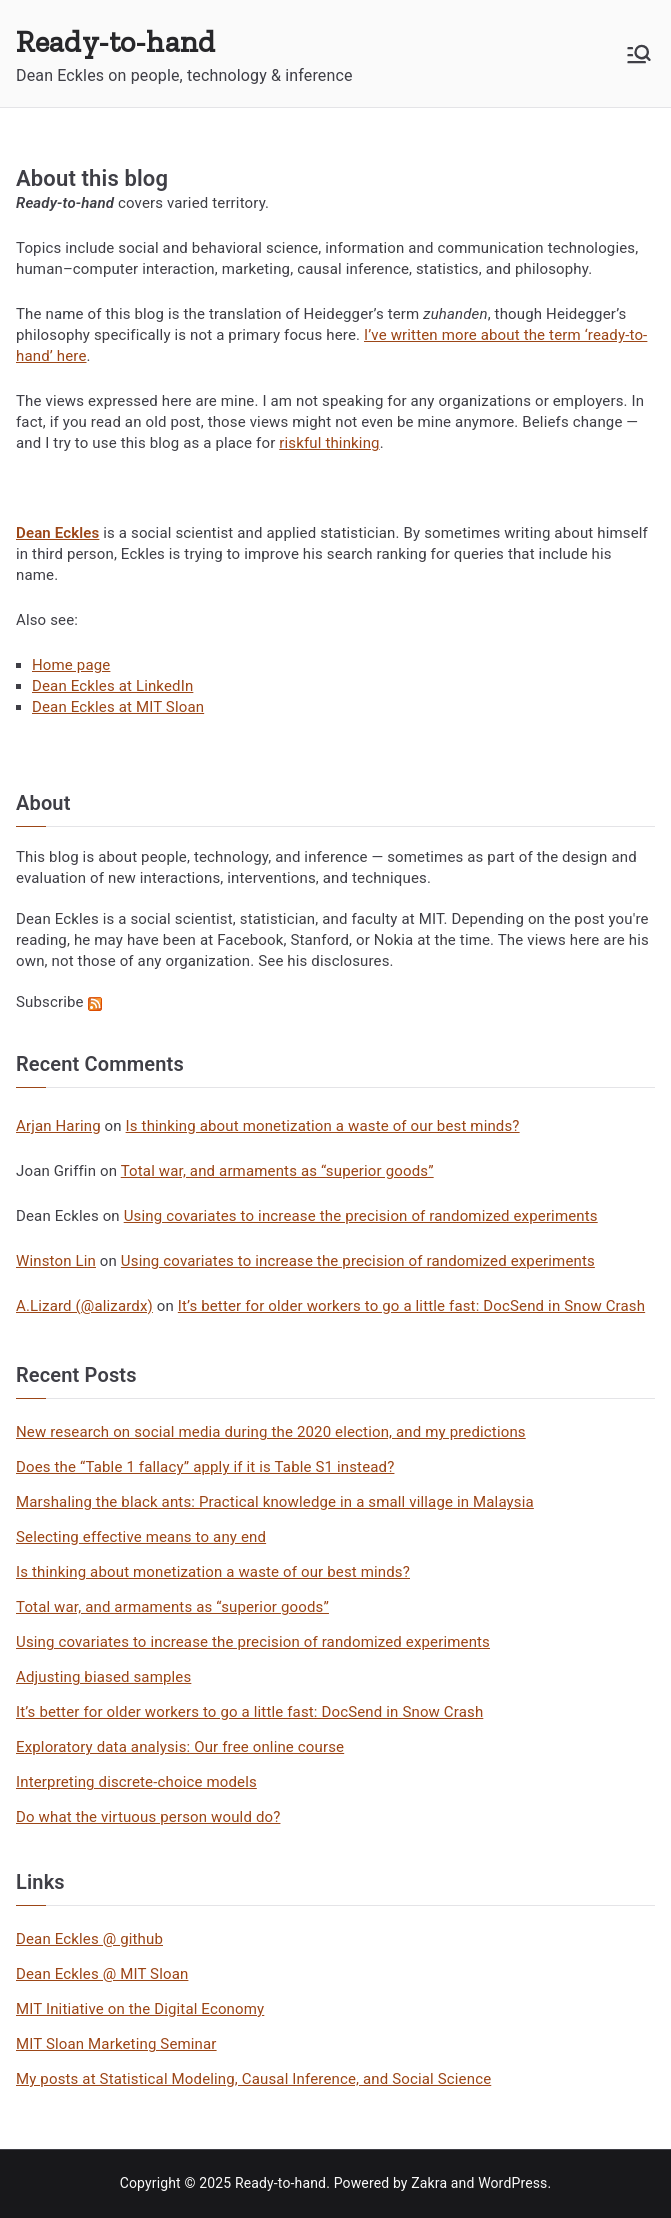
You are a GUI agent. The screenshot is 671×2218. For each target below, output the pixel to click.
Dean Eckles (57, 919)
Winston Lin (56, 1261)
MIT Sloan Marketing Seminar (116, 2044)
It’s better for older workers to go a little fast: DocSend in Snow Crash (411, 1306)
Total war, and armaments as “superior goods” (277, 1171)
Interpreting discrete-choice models (136, 1782)
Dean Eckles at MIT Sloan (118, 707)
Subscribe (59, 1002)
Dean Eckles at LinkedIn (112, 686)
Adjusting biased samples (103, 1677)
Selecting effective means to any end (141, 1537)
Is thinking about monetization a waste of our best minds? (323, 1126)
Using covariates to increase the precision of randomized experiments (361, 1216)
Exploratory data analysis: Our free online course (180, 1747)
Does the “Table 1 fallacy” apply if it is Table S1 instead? (205, 1467)
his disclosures (338, 961)
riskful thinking (329, 443)
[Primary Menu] (639, 54)
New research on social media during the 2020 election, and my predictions (271, 1432)
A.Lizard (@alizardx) (84, 1306)
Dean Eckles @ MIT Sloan (102, 1974)
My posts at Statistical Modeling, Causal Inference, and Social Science (253, 2079)
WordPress (512, 2183)
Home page (71, 665)
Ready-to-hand (115, 42)
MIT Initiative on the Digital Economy (140, 2009)
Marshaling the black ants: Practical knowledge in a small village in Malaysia (275, 1502)
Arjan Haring (58, 1126)
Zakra (429, 2183)
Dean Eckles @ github (89, 1939)
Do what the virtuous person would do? (148, 1817)
